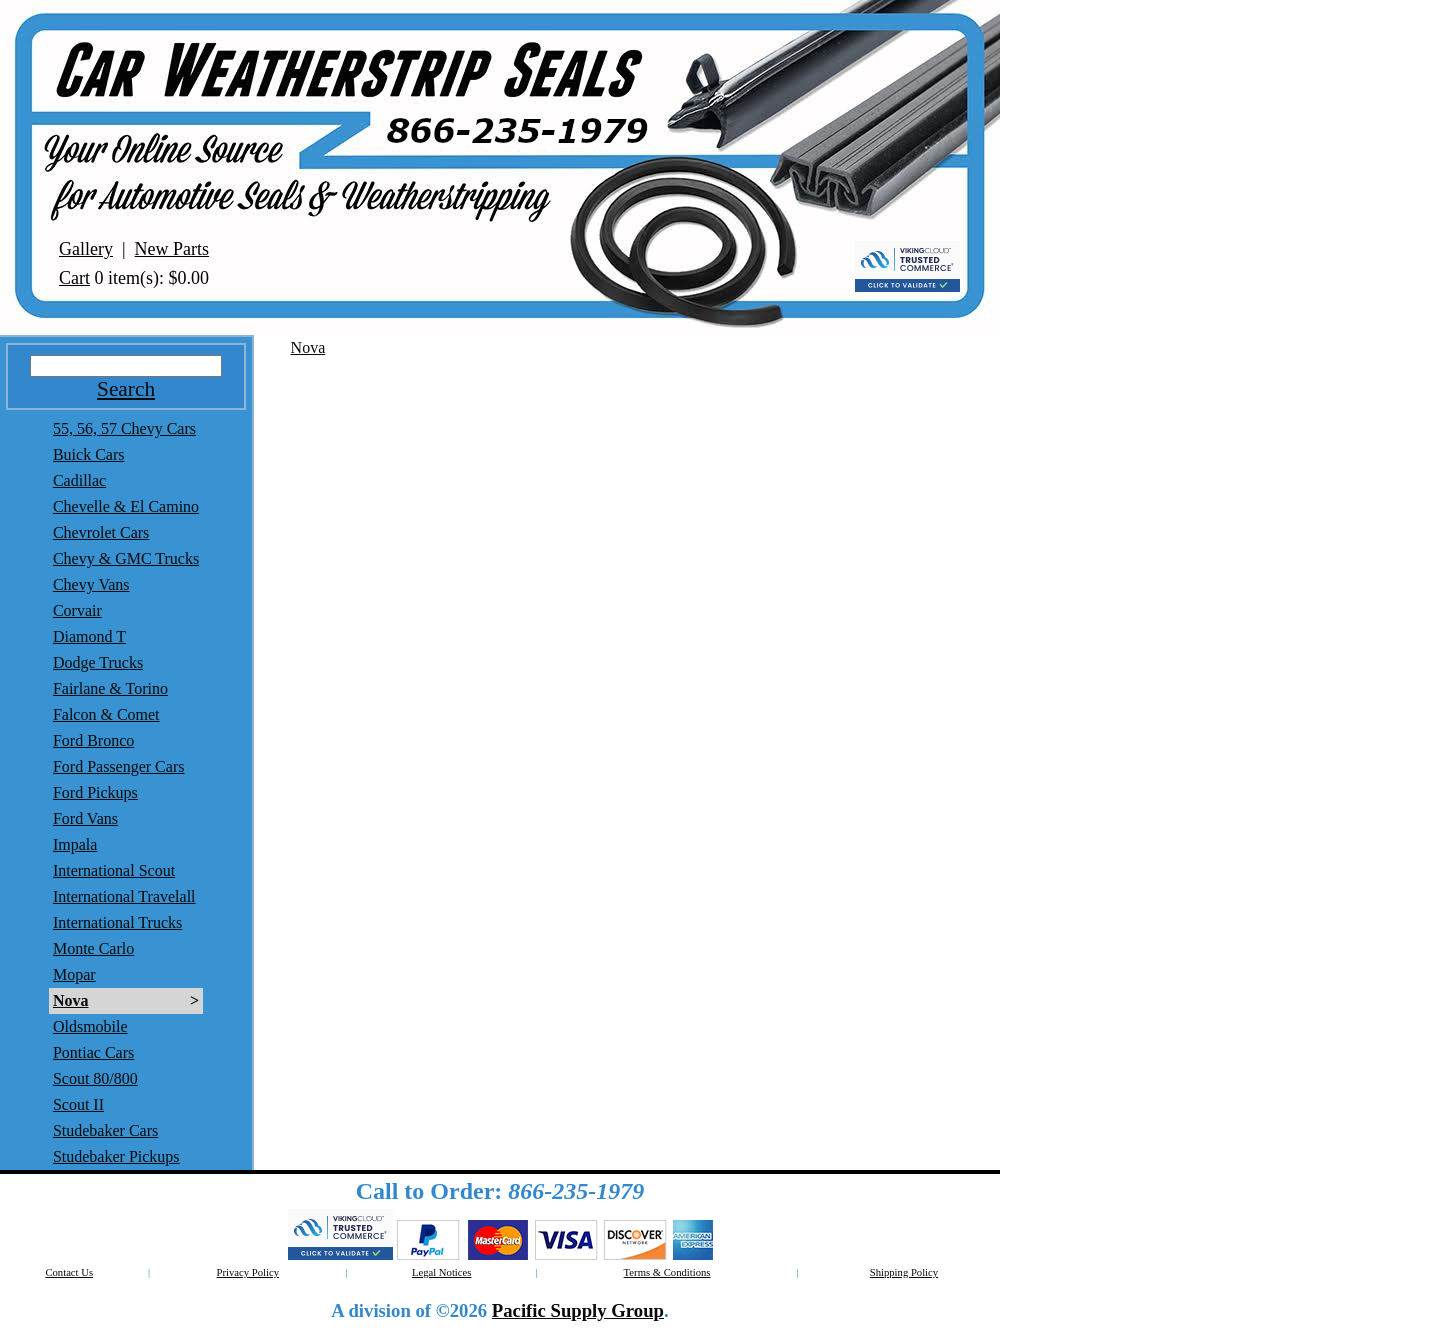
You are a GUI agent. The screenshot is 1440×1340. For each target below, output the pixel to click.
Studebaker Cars (105, 1130)
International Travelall (124, 896)
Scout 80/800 (95, 1078)
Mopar (74, 974)
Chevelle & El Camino (126, 506)
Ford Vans (85, 818)
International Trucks (117, 922)
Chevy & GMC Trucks (126, 558)
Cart (74, 278)
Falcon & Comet (106, 714)
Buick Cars (89, 454)
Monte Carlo (93, 948)
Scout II (78, 1104)
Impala (75, 844)
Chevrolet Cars (101, 532)
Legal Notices (441, 1272)
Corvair (77, 610)
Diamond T (89, 636)
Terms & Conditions (667, 1272)
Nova (71, 1000)
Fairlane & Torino (110, 688)
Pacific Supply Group (578, 1310)
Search (126, 389)
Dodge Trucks (98, 662)
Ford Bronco (93, 740)
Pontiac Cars (93, 1052)
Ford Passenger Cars (119, 766)
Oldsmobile (90, 1026)
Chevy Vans (91, 584)
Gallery (86, 249)
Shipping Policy (904, 1272)
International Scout (114, 870)
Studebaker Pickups (116, 1156)
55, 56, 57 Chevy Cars (124, 428)
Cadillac (79, 480)
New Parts (172, 249)
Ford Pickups (95, 792)
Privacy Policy (248, 1272)
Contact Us (69, 1272)
